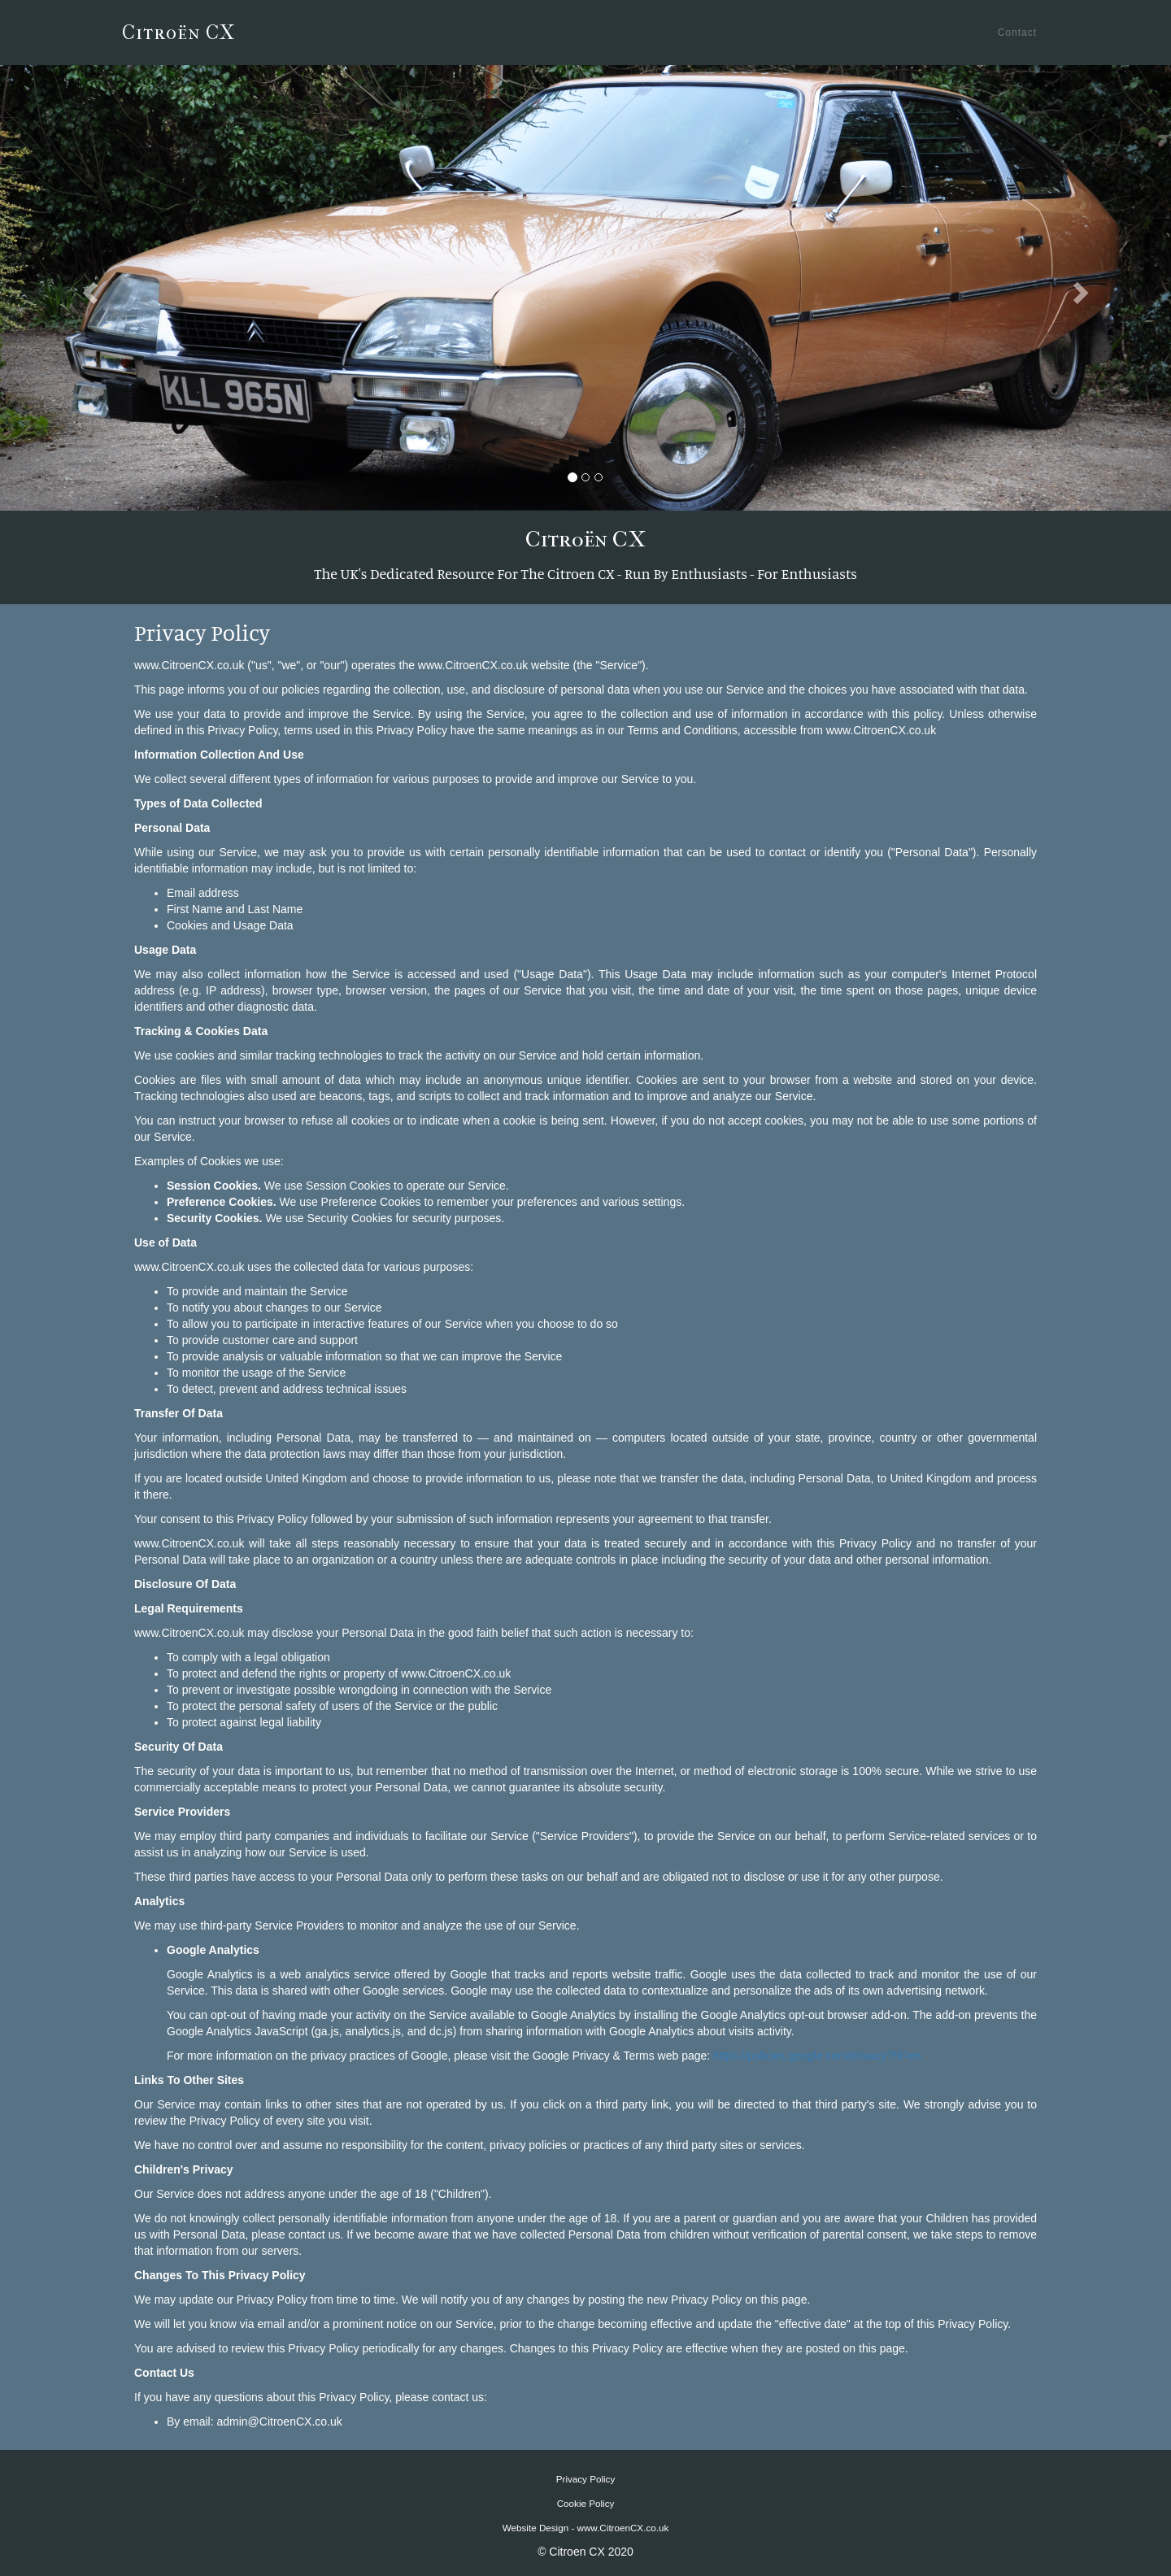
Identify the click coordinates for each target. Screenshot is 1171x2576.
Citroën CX (179, 32)
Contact (1017, 32)
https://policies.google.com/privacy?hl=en (817, 2055)
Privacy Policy (586, 2479)
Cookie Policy (586, 2503)
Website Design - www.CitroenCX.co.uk (586, 2527)
